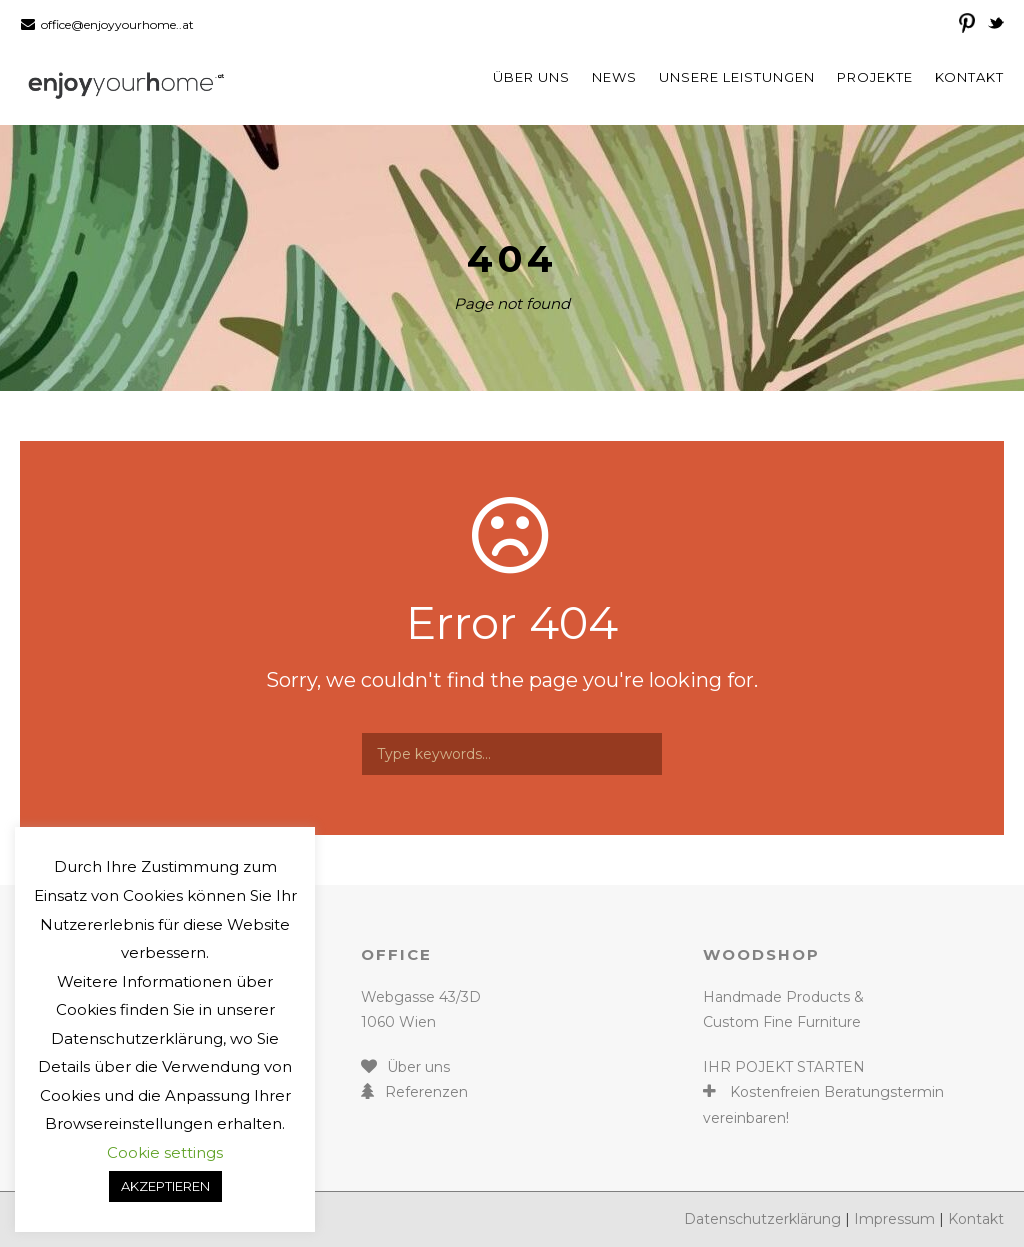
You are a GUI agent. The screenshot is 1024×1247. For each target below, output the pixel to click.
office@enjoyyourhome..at (117, 24)
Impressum (894, 1219)
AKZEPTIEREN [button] (165, 1186)
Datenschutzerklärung (762, 1219)
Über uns (531, 77)
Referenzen (426, 1092)
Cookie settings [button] (165, 1152)
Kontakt (969, 77)
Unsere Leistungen (737, 77)
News (614, 77)
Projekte (875, 77)
